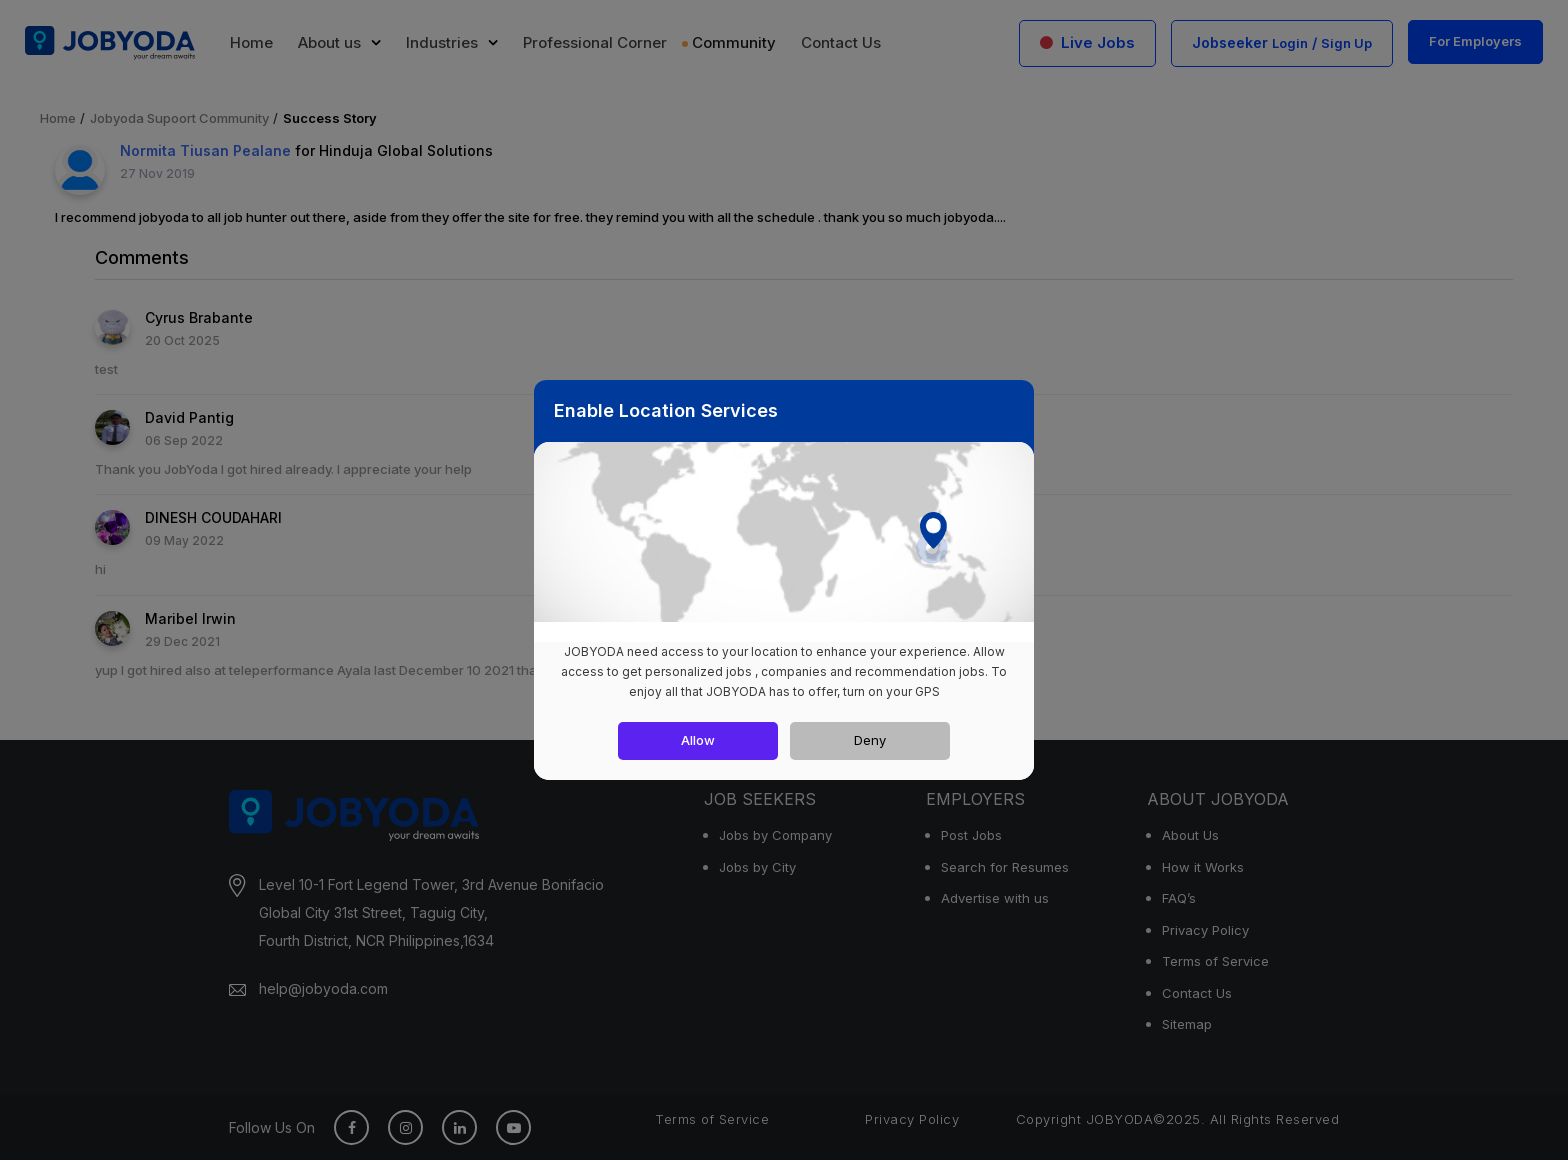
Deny (870, 740)
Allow (698, 740)
